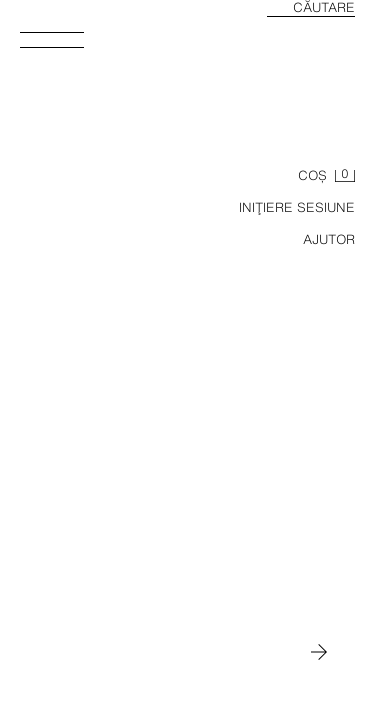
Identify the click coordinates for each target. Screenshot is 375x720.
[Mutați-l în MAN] (319, 652)
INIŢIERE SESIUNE (297, 207)
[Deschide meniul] (60, 46)
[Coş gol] (326, 176)
